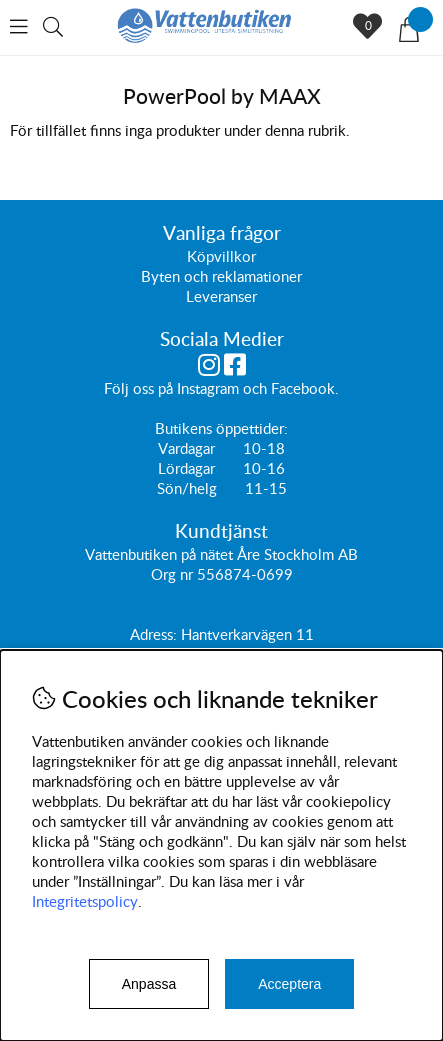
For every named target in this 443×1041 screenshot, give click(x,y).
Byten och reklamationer (221, 276)
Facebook (303, 388)
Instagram (208, 388)
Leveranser (221, 296)
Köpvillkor (221, 256)
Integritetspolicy (85, 901)
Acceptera (289, 984)
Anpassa (149, 984)
